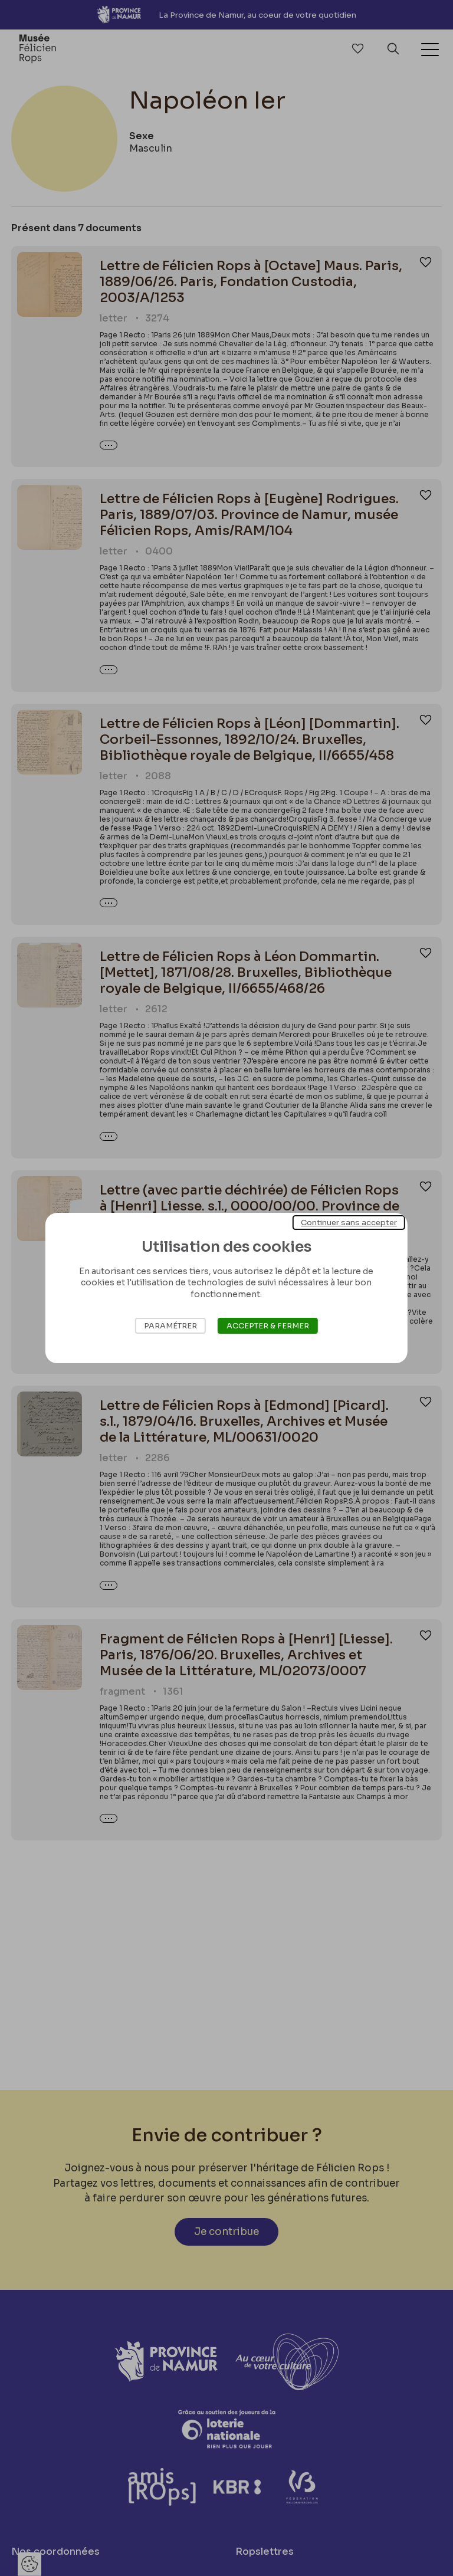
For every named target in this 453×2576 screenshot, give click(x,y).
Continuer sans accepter (349, 1223)
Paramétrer (170, 1326)
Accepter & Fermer (267, 1326)
